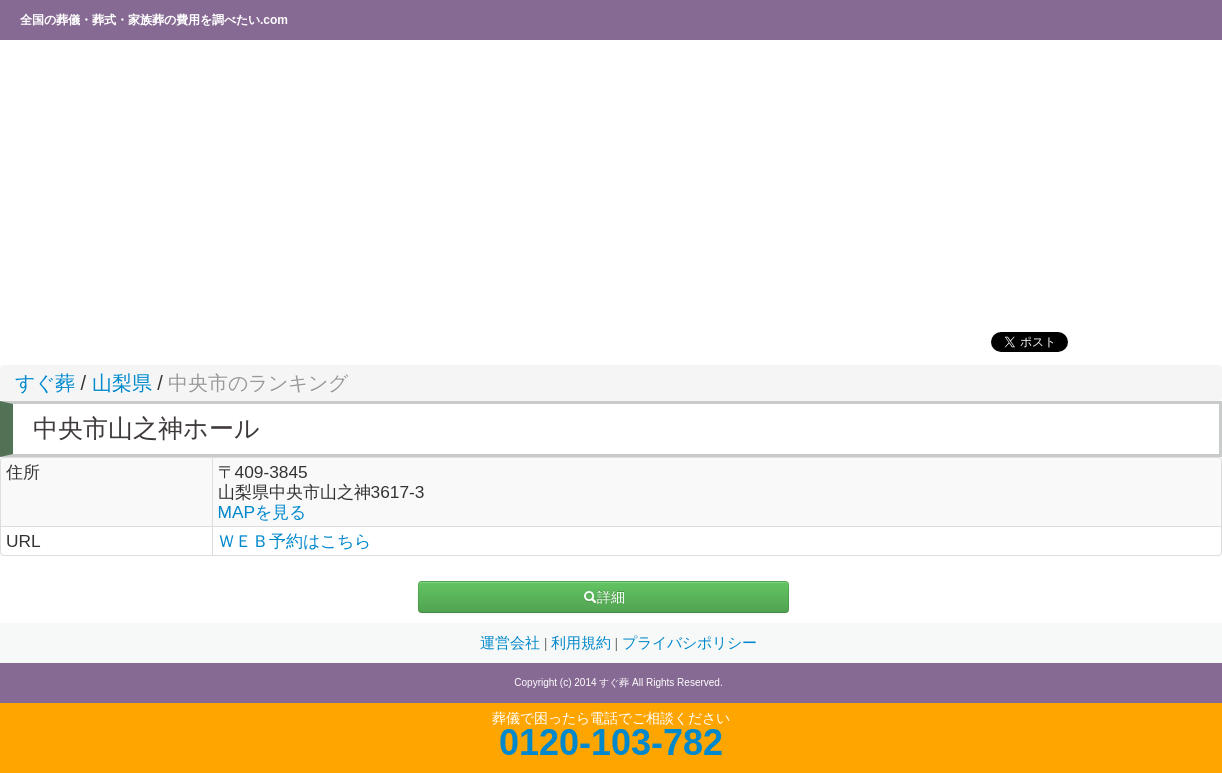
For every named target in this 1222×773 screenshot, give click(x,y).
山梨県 (122, 383)
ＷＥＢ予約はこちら (294, 541)
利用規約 (583, 643)
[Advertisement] (605, 185)
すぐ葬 (45, 383)
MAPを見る (262, 512)
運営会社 (512, 643)
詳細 (604, 597)
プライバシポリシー (689, 643)
